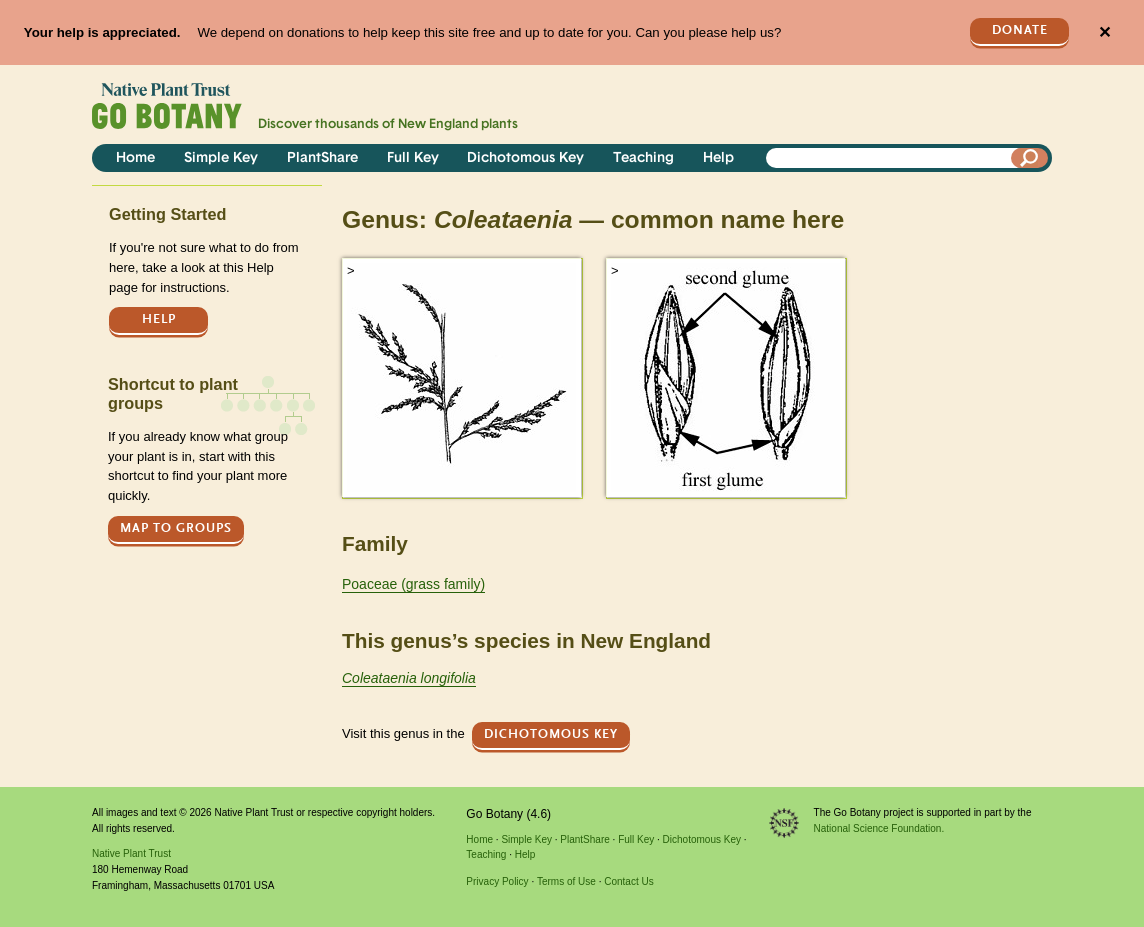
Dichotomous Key (525, 158)
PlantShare (322, 158)
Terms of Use (566, 881)
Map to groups (176, 528)
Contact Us (628, 881)
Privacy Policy (497, 881)
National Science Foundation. (879, 828)
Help (718, 158)
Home (135, 158)
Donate (1020, 30)
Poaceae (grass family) (413, 584)
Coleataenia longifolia (409, 678)
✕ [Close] (1104, 32)
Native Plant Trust (131, 853)
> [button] (351, 270)
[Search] (1030, 158)
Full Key (413, 158)
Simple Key (221, 158)
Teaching (643, 158)
